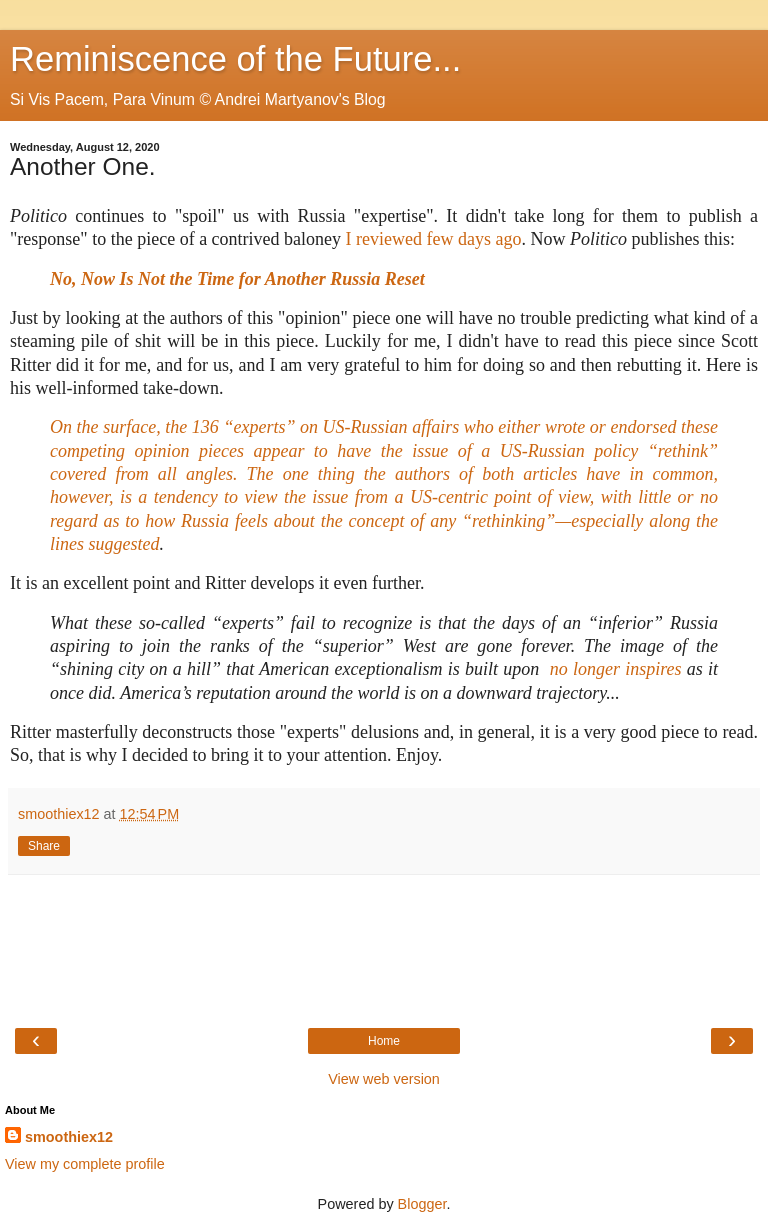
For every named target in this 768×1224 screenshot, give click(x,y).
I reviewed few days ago (434, 239)
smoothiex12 (69, 1137)
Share (44, 846)
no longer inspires (612, 669)
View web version (384, 1079)
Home (384, 1041)
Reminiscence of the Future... (235, 59)
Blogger (422, 1204)
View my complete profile (85, 1164)
